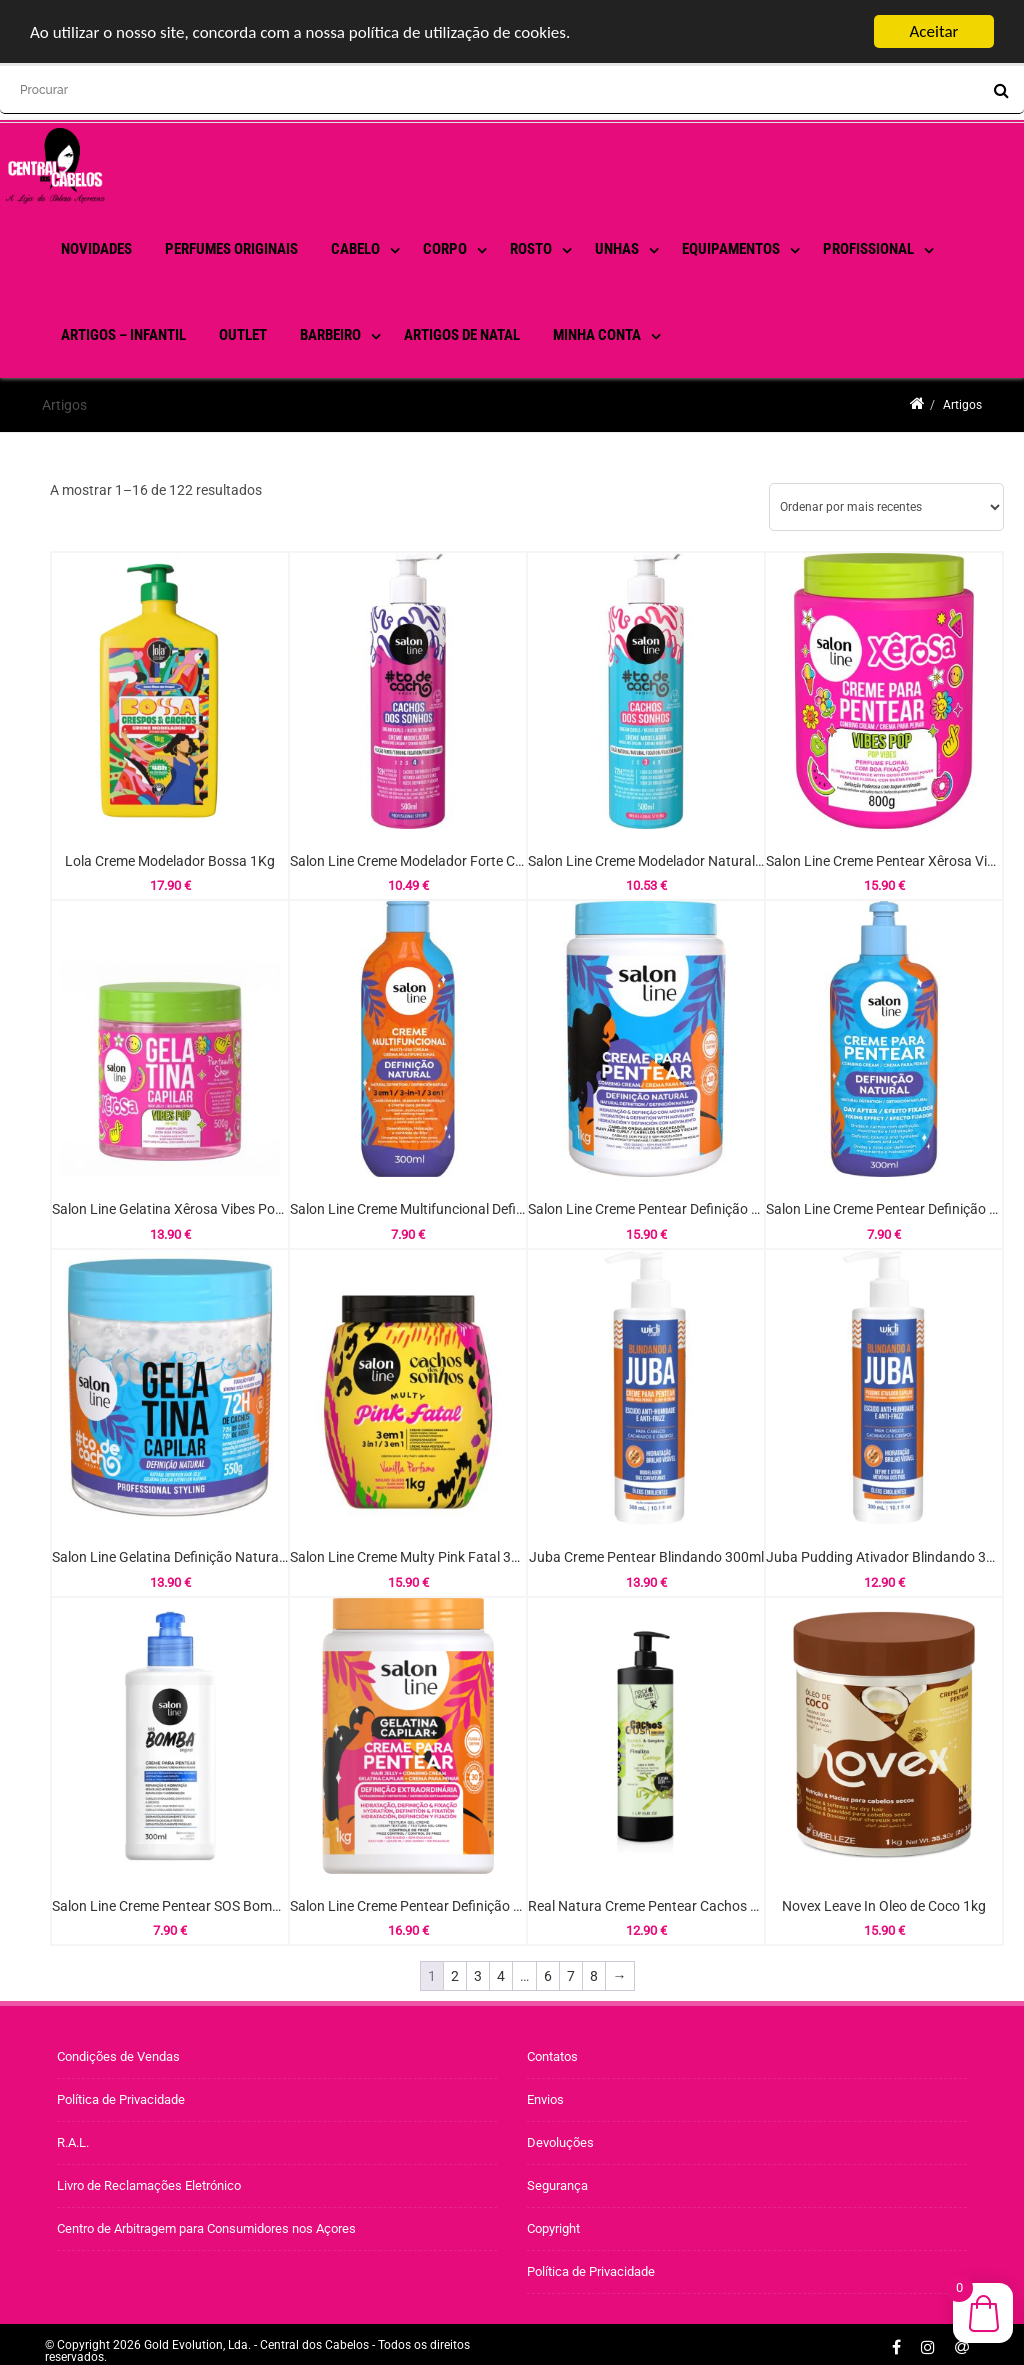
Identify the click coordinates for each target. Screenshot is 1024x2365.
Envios (545, 2099)
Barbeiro (330, 335)
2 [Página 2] (455, 1976)
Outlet (243, 335)
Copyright (553, 2228)
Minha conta (597, 335)
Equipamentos (731, 249)
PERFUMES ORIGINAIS (231, 249)
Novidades (96, 249)
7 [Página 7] (571, 1976)
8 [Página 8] (594, 1976)
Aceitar (934, 31)
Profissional (868, 249)
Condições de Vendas (118, 2056)
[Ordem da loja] (886, 507)
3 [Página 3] (478, 1976)
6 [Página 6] (548, 1976)
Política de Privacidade (121, 2099)
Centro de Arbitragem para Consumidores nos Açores (206, 2228)
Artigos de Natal (462, 335)
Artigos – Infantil (123, 335)
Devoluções (560, 2142)
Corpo (445, 249)
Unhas (617, 249)
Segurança (557, 2185)
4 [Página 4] (501, 1976)
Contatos (552, 2056)
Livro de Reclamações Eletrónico (149, 2185)
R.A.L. (73, 2142)
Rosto (531, 249)
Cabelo (355, 249)
